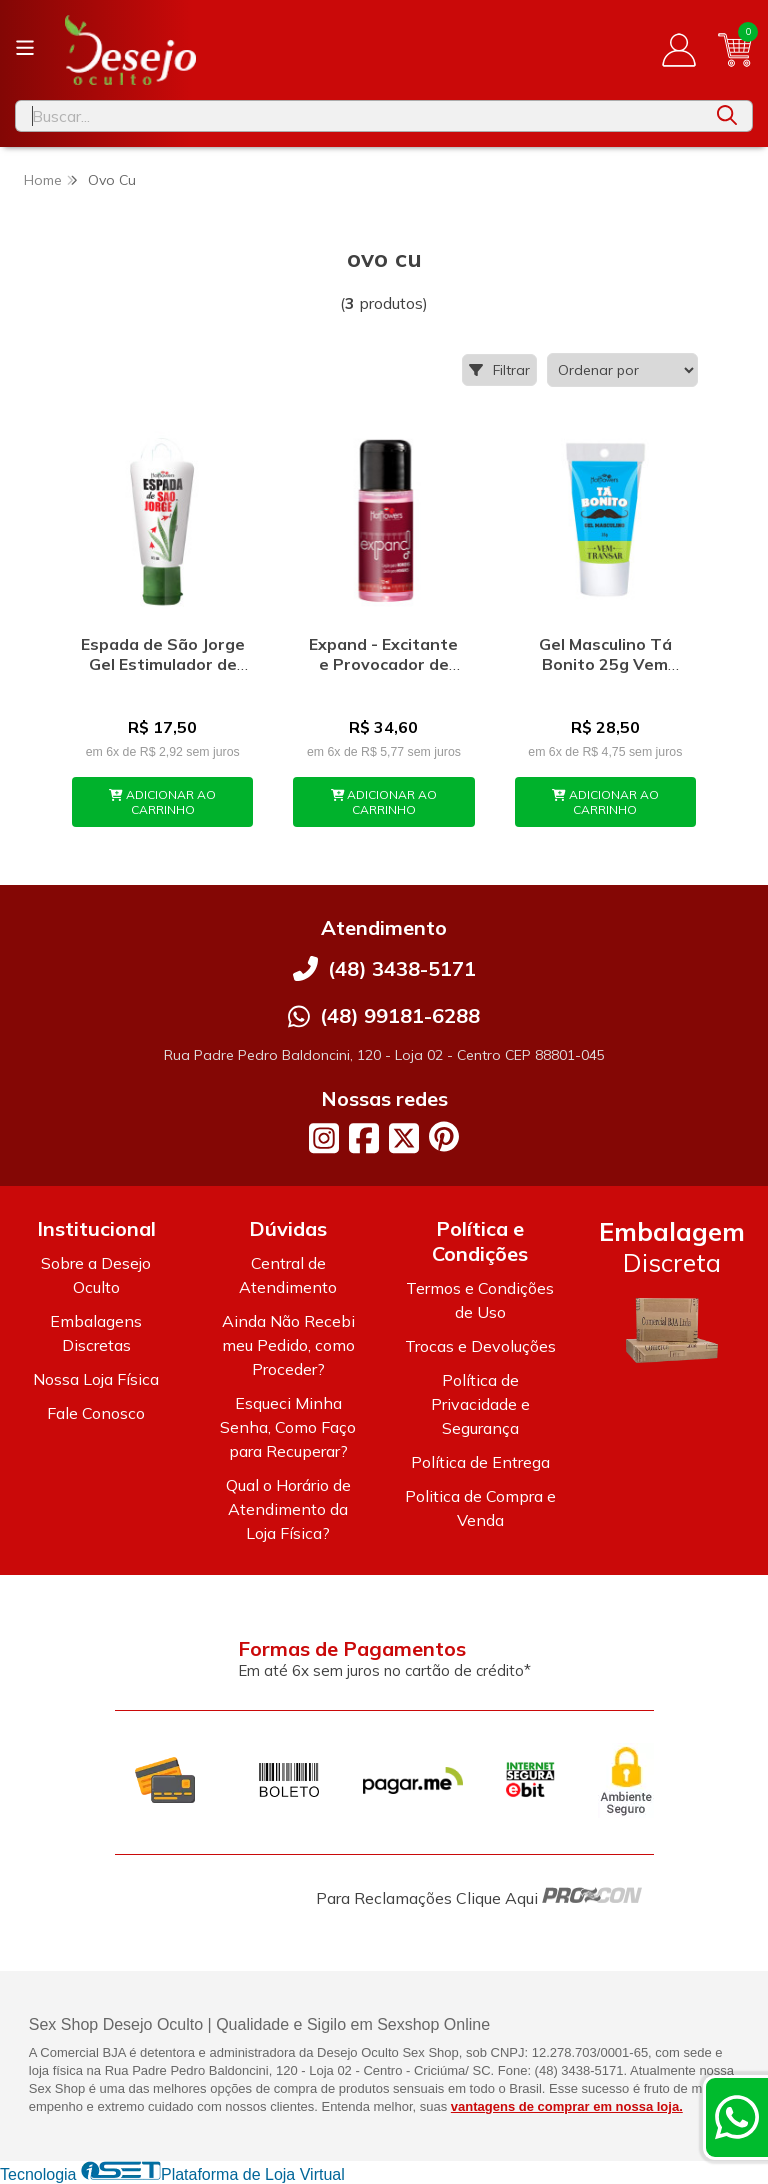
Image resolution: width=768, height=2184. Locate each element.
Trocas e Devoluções (480, 1346)
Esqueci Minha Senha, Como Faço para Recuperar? (288, 1427)
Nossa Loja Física (96, 1379)
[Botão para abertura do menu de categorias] (25, 48)
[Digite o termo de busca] (359, 116)
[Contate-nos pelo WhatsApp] (737, 2117)
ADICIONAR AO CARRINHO (162, 802)
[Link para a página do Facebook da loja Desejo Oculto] (364, 1138)
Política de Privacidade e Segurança (480, 1404)
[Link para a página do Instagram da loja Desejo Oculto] (324, 1138)
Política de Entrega (480, 1462)
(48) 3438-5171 (402, 968)
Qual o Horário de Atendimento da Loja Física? (288, 1509)
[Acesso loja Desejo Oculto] (679, 50)
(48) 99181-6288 (400, 1015)
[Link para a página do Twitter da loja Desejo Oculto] (404, 1138)
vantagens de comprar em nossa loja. (567, 2106)
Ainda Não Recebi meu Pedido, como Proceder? (288, 1345)
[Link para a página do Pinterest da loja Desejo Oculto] (444, 1136)
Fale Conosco (96, 1413)
